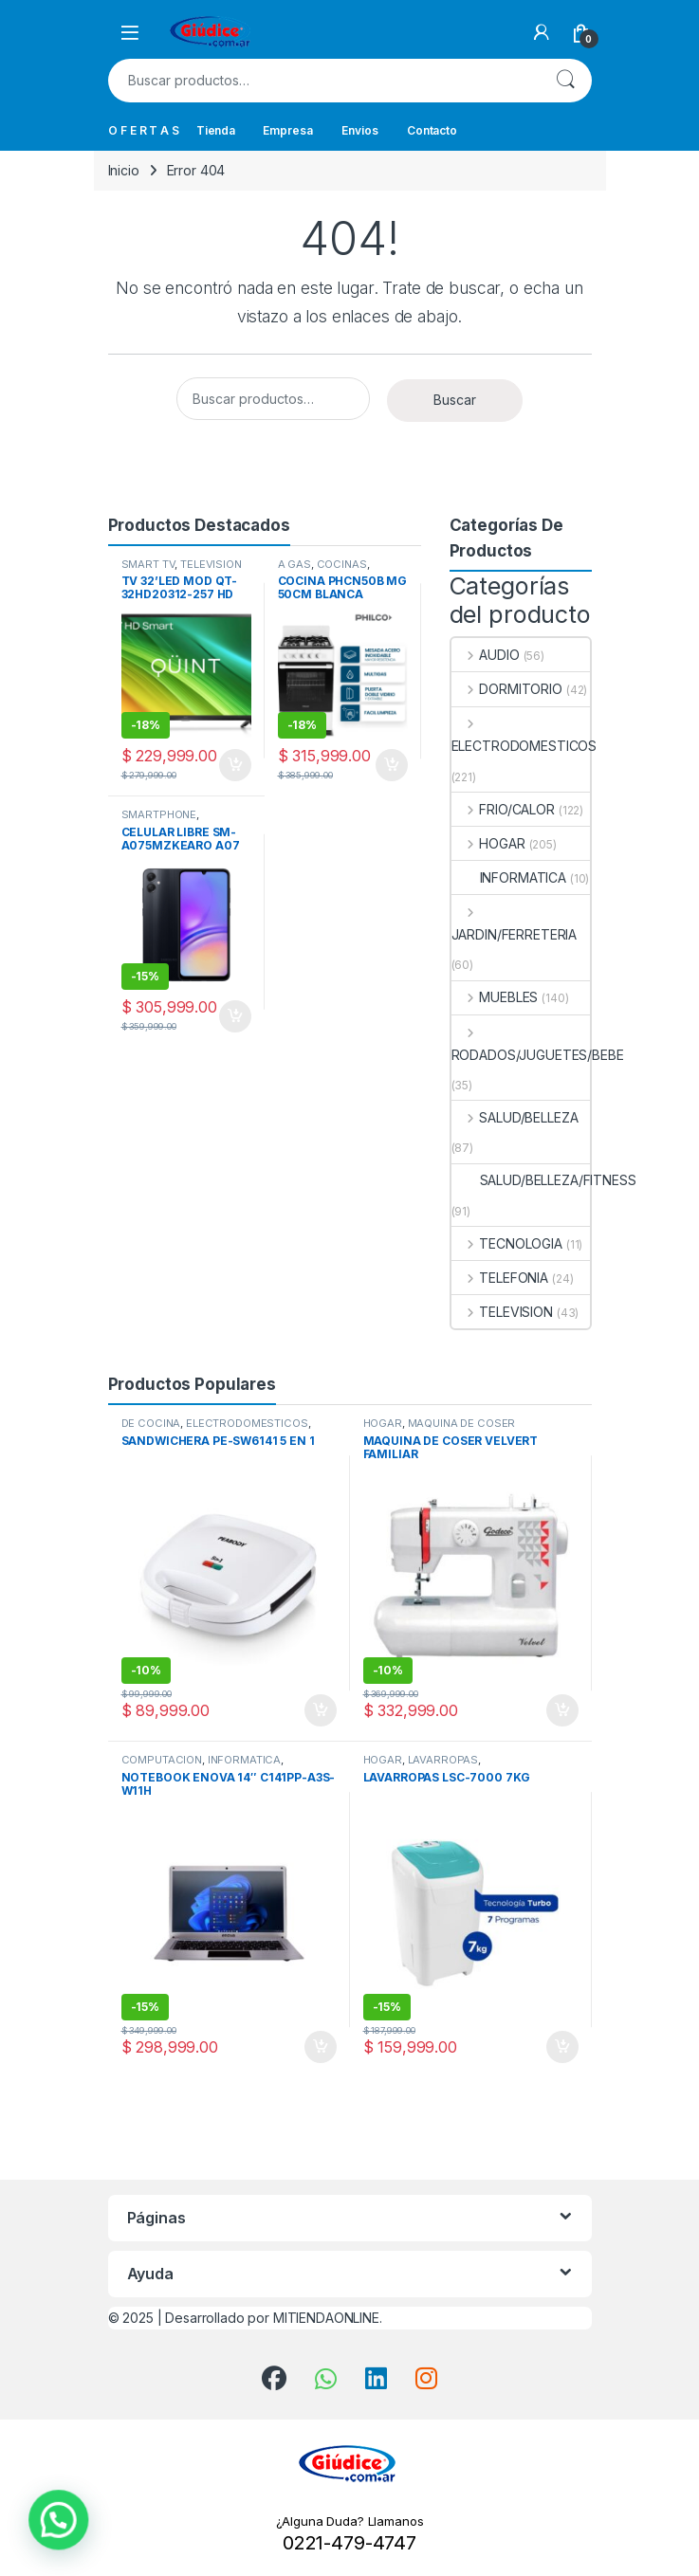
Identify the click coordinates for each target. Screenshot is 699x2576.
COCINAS (342, 564)
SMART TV (148, 564)
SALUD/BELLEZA (515, 1117)
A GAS (294, 564)
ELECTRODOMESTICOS (524, 734)
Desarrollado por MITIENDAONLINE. (273, 2318)
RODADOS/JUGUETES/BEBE (537, 1043)
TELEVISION (211, 564)
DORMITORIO (506, 689)
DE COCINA (151, 1423)
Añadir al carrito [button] (235, 765)
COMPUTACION (161, 1759)
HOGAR (488, 843)
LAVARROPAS (443, 1759)
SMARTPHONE (159, 814)
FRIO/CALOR (503, 809)
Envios (359, 130)
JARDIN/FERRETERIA (514, 923)
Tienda (215, 130)
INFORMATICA (508, 877)
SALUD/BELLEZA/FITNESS (543, 1180)
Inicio (123, 170)
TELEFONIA (500, 1278)
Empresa (287, 130)
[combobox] (323, 80)
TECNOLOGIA (506, 1243)
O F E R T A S (143, 130)
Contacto (432, 130)
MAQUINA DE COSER (462, 1423)
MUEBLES (495, 997)
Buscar (565, 80)
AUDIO (485, 655)
